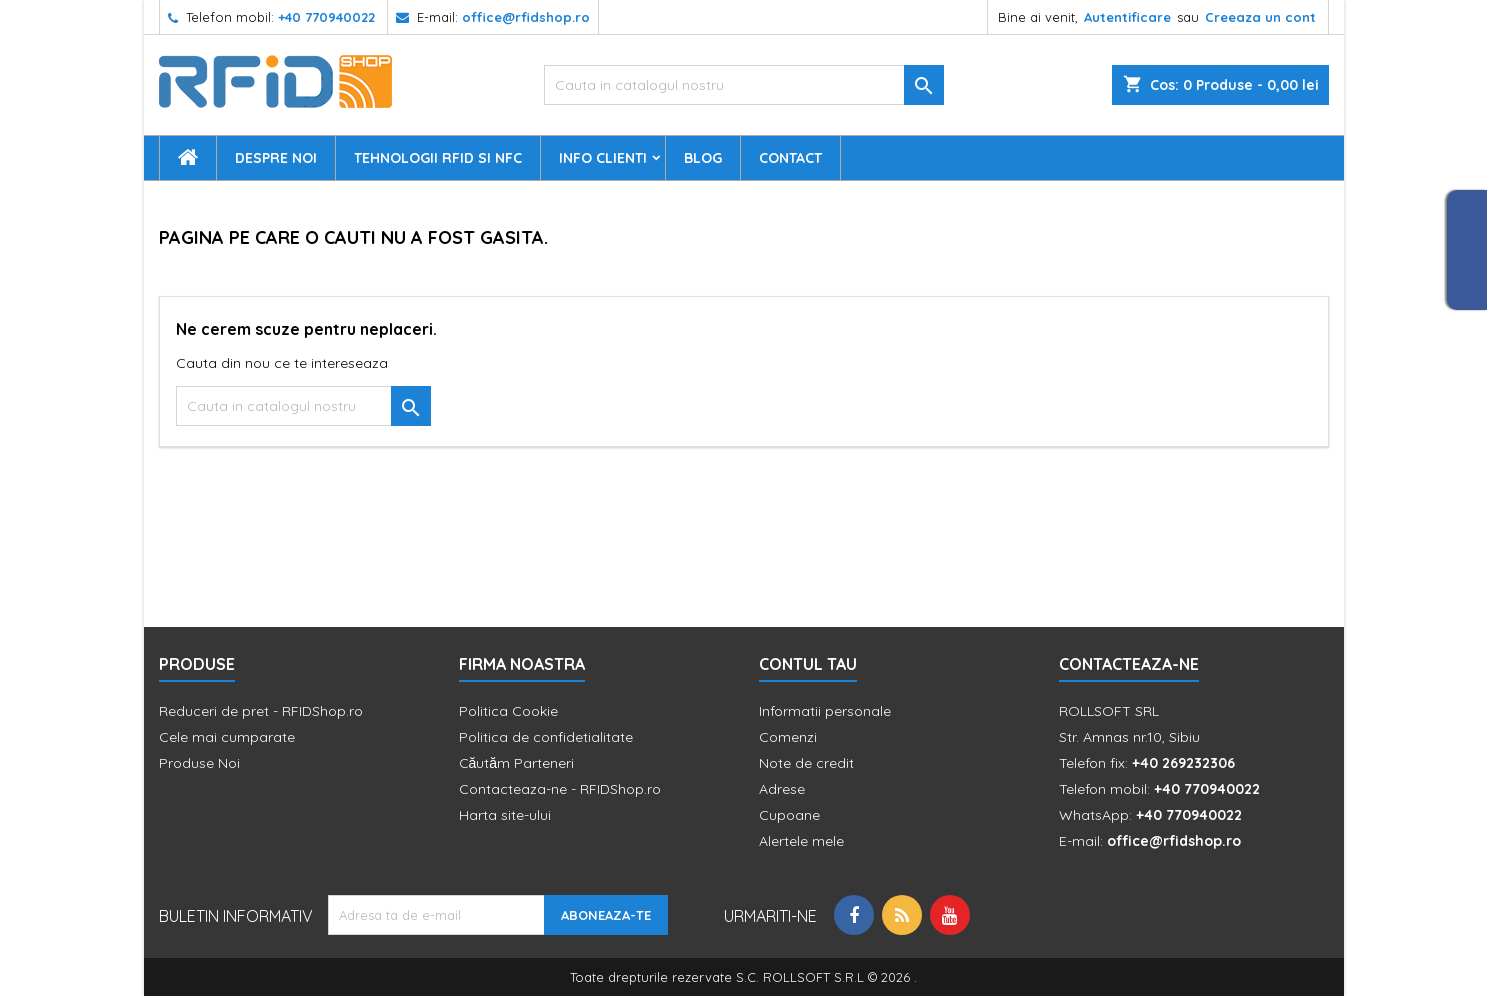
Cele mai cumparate (227, 737)
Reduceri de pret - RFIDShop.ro (261, 711)
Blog (703, 158)
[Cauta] (744, 85)
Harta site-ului (505, 815)
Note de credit (806, 763)
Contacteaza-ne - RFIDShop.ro (560, 789)
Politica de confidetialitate (546, 737)
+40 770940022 (326, 17)
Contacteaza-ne (1129, 664)
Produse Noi (199, 763)
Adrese (782, 789)
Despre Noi (276, 158)
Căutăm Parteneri (517, 763)
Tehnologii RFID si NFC (438, 158)
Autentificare (1127, 17)
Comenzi (788, 737)
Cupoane (789, 815)
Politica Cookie (508, 711)
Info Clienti (603, 158)
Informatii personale (825, 711)
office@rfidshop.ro (526, 17)
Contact (790, 158)
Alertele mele (801, 841)
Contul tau (808, 664)
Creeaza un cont (1260, 17)
